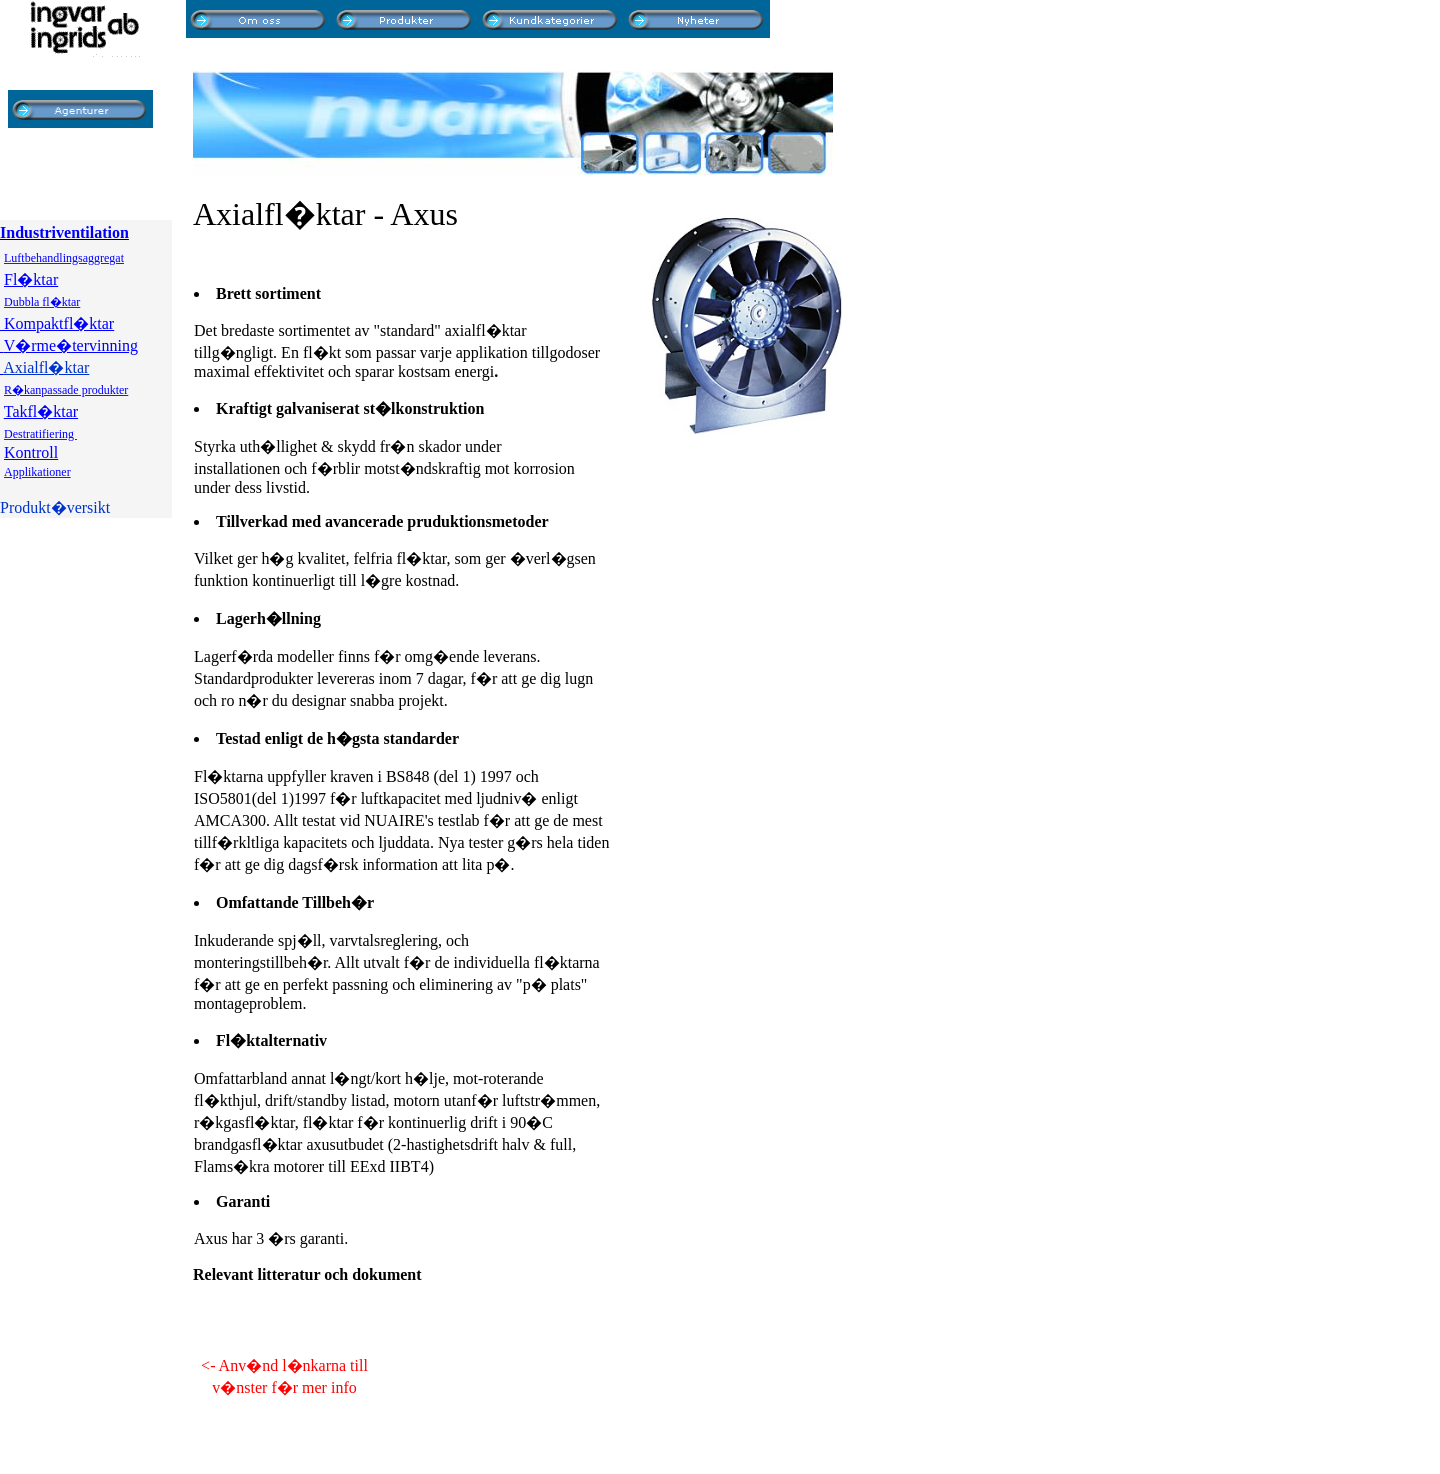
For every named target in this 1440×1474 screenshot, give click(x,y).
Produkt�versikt (55, 507)
